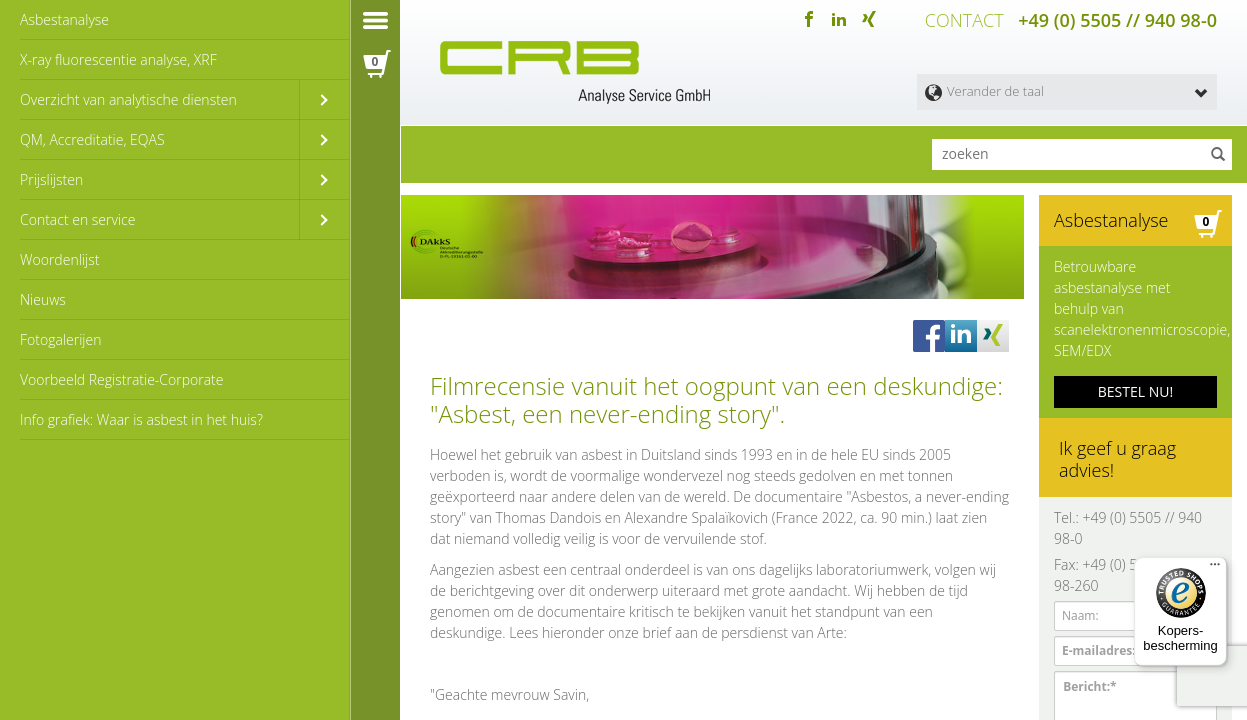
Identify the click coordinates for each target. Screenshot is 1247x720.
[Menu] (1215, 569)
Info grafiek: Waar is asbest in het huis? (141, 419)
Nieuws (43, 299)
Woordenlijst (59, 259)
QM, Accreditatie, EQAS (92, 139)
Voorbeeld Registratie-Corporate (122, 379)
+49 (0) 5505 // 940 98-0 (1117, 20)
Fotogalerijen (60, 339)
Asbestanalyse (64, 19)
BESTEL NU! (1135, 391)
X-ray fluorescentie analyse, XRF (118, 59)
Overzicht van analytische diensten (128, 99)
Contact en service (77, 219)
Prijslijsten (51, 179)
